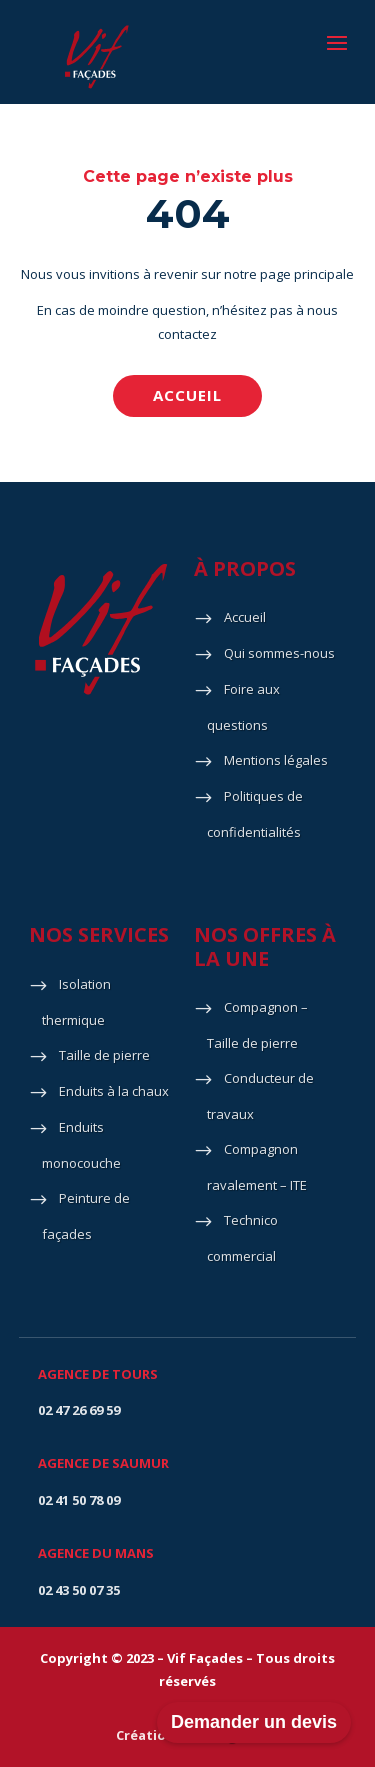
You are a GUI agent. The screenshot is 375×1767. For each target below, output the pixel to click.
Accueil (187, 395)
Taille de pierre (104, 1055)
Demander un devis (254, 1722)
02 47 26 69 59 (79, 1410)
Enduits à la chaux (114, 1091)
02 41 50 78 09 (79, 1500)
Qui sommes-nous (279, 653)
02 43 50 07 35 (79, 1590)
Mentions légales (276, 760)
